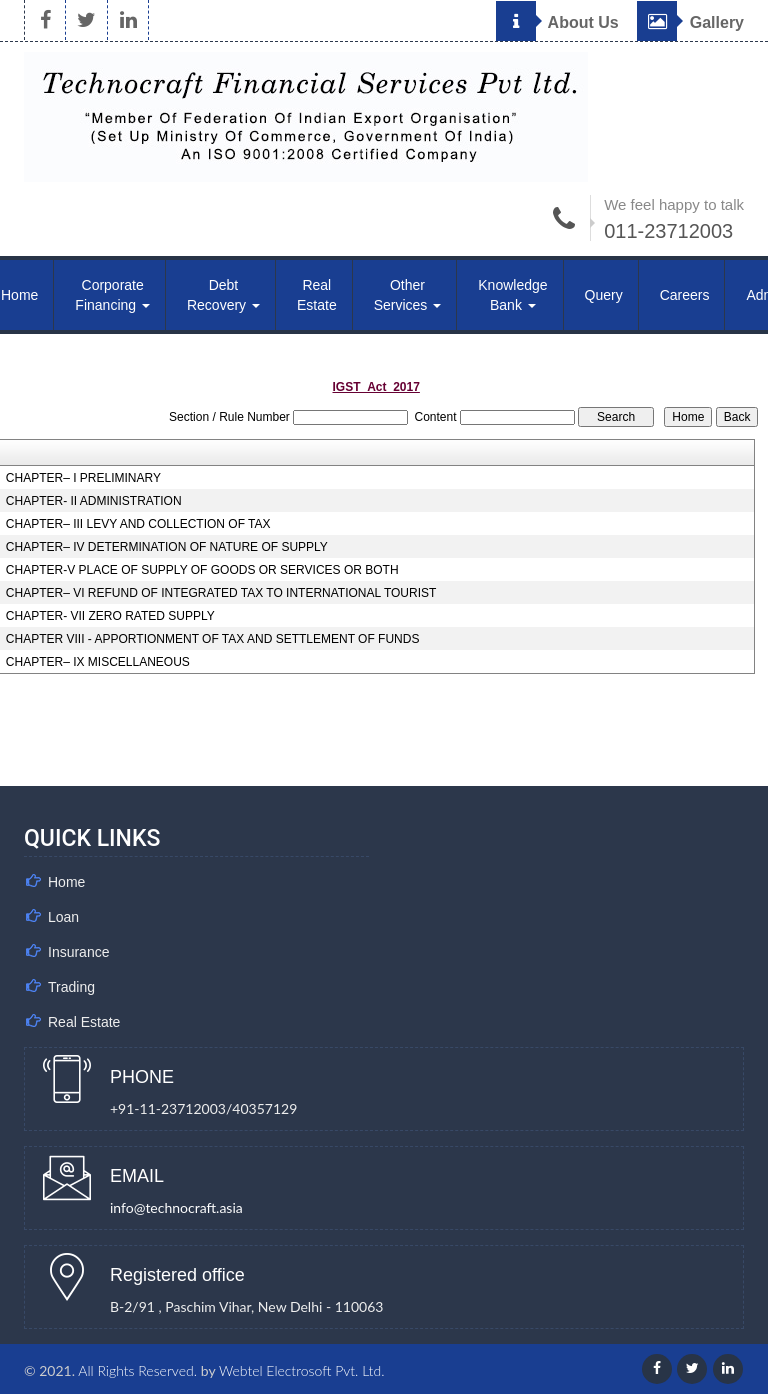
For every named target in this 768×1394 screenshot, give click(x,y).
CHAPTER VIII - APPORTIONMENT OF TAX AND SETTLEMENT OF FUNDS (213, 639)
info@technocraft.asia (176, 1207)
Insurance (78, 952)
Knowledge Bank (512, 295)
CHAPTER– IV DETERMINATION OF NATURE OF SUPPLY (167, 547)
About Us (557, 22)
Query (604, 295)
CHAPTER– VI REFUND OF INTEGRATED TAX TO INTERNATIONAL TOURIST (221, 593)
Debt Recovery (223, 295)
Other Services (408, 295)
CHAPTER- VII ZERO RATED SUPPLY (110, 616)
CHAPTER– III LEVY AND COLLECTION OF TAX (138, 524)
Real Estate (317, 295)
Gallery (690, 22)
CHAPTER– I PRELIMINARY (83, 478)
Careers (685, 295)
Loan (63, 917)
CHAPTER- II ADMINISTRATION (94, 501)
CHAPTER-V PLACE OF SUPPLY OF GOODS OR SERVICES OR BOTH (202, 570)
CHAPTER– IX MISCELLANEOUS (98, 662)
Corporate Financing (112, 295)
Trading (71, 987)
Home (66, 882)
